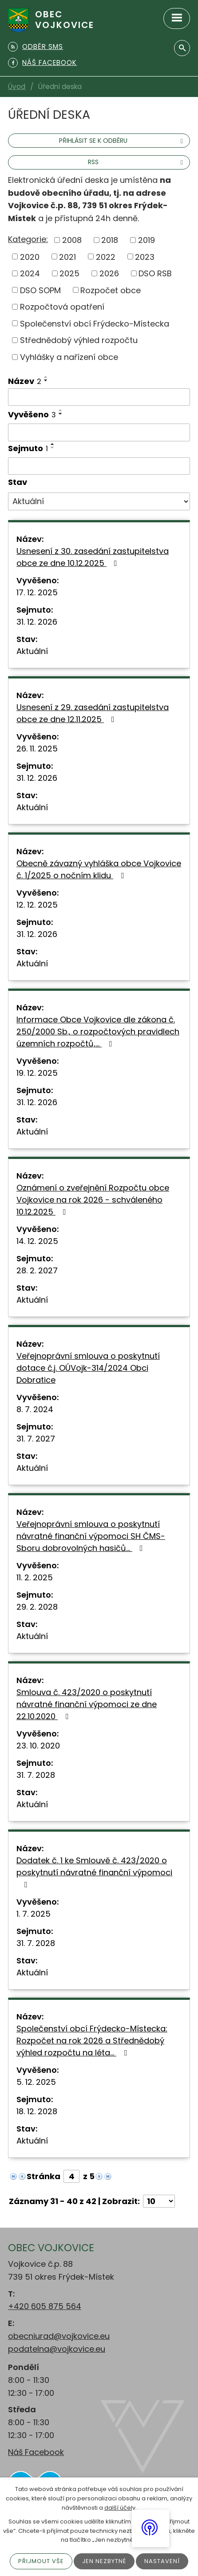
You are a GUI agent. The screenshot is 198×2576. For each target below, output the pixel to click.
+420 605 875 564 (44, 2306)
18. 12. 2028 (36, 2111)
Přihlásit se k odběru (122, 140)
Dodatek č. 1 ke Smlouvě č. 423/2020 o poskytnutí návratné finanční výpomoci (94, 1872)
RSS (137, 161)
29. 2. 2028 (37, 1606)
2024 (30, 273)
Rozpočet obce (110, 289)
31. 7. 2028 (35, 1775)
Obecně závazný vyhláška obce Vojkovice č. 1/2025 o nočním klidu (98, 869)
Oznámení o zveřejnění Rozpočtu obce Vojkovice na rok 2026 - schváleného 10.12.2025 (92, 1199)
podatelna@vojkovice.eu (56, 2348)
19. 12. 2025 (37, 1072)
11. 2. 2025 (34, 1577)
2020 (30, 256)
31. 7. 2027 (35, 1438)
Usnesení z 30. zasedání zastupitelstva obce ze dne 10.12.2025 (92, 557)
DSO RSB (155, 273)
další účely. (120, 2507)
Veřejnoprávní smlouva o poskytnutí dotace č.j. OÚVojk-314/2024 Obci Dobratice (88, 1367)
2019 (146, 240)
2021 (67, 256)
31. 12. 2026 (36, 621)
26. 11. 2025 (37, 748)
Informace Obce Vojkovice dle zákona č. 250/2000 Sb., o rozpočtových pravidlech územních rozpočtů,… (97, 1031)
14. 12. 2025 (37, 1241)
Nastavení (162, 2561)
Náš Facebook (36, 2452)
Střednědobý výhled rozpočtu (79, 340)
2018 (109, 240)
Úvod (16, 86)
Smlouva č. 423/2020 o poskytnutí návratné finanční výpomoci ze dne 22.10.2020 (86, 1704)
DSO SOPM (40, 289)
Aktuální (32, 651)
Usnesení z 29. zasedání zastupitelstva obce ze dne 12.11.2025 (92, 713)
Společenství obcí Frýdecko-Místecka (94, 323)
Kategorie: (28, 239)
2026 (109, 273)
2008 (72, 240)
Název (24, 381)
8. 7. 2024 (34, 1409)
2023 (144, 256)
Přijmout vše (41, 2561)
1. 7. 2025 (33, 1913)
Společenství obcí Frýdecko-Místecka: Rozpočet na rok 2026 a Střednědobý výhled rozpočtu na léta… (91, 2040)
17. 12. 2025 (37, 592)
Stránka (43, 2176)
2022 (105, 256)
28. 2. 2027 (37, 1270)
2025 (69, 273)
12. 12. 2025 (37, 904)
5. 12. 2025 (36, 2081)
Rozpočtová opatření (62, 306)
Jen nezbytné (104, 2561)
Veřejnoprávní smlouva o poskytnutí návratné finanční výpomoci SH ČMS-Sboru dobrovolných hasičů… (90, 1536)
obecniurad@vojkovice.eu (59, 2336)
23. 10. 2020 (38, 1745)
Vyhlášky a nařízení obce (69, 357)
